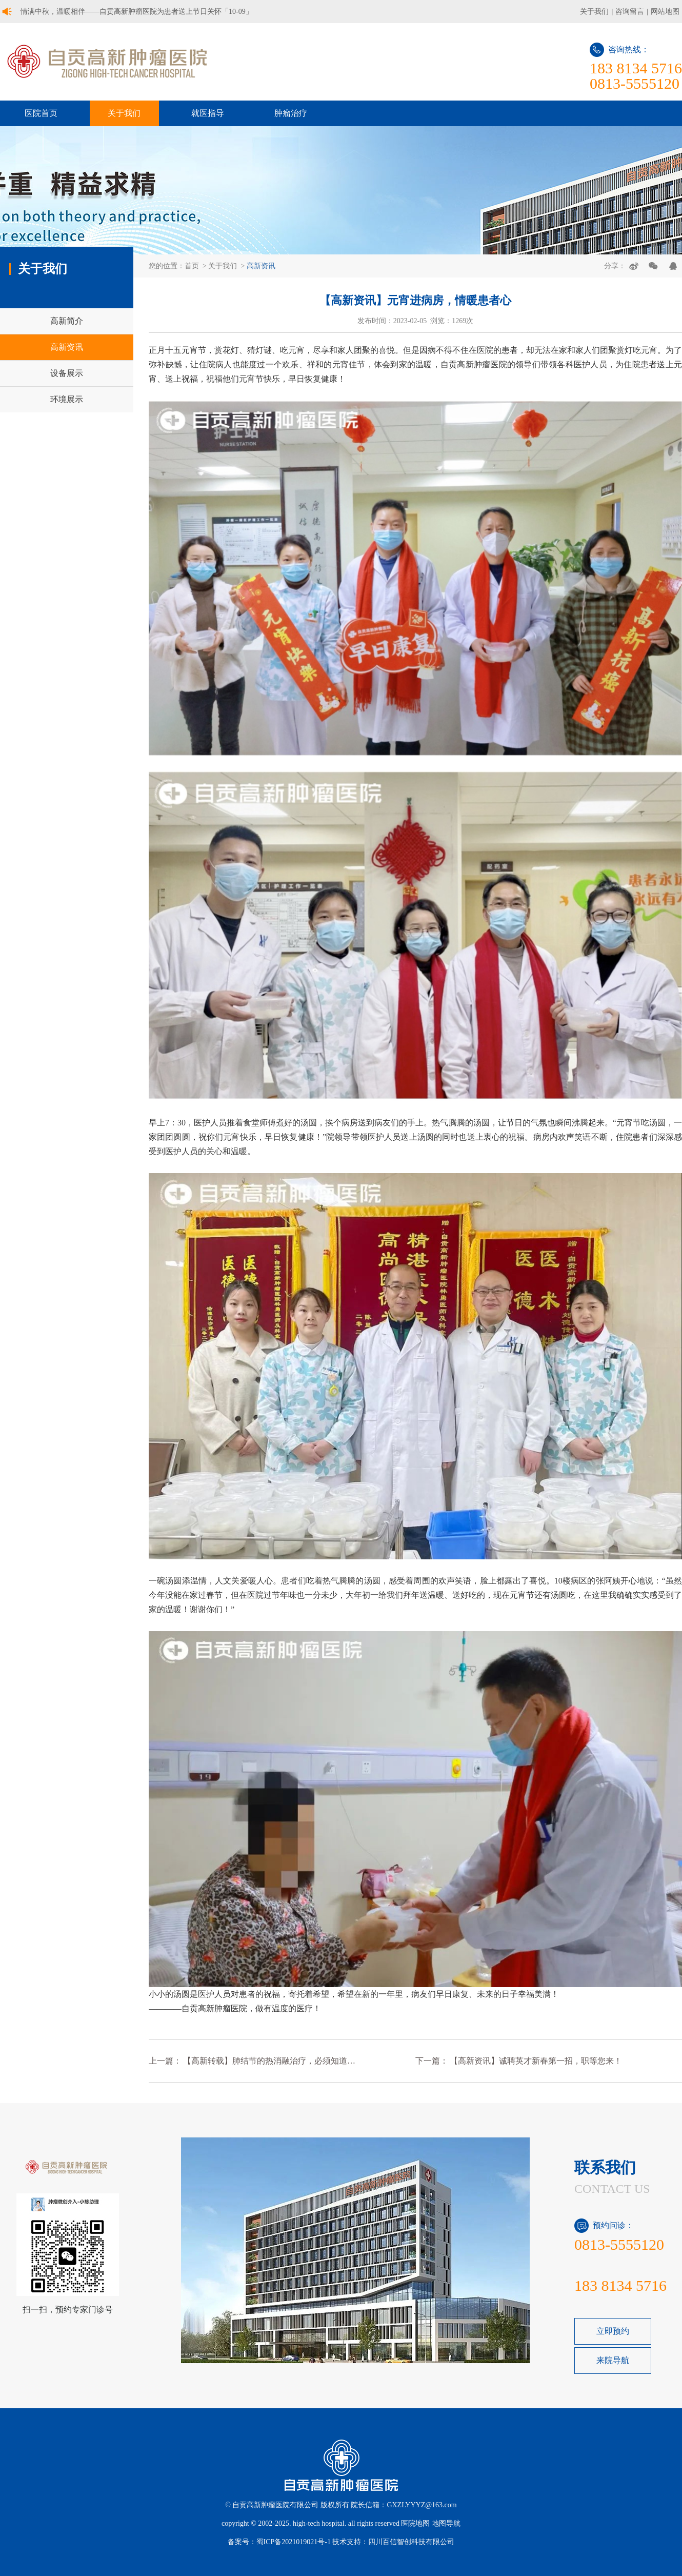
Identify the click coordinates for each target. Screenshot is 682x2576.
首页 (192, 266)
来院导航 (612, 2360)
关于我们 (594, 11)
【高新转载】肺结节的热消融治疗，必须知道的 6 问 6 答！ (270, 2060)
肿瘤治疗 (290, 113)
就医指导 (207, 113)
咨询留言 (629, 11)
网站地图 (665, 11)
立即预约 (612, 2331)
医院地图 (415, 2523)
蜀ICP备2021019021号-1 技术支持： (312, 2542)
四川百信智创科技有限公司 (411, 2542)
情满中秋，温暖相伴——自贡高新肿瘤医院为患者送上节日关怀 (137, 11)
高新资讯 (261, 266)
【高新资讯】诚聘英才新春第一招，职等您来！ (536, 2060)
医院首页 (41, 113)
